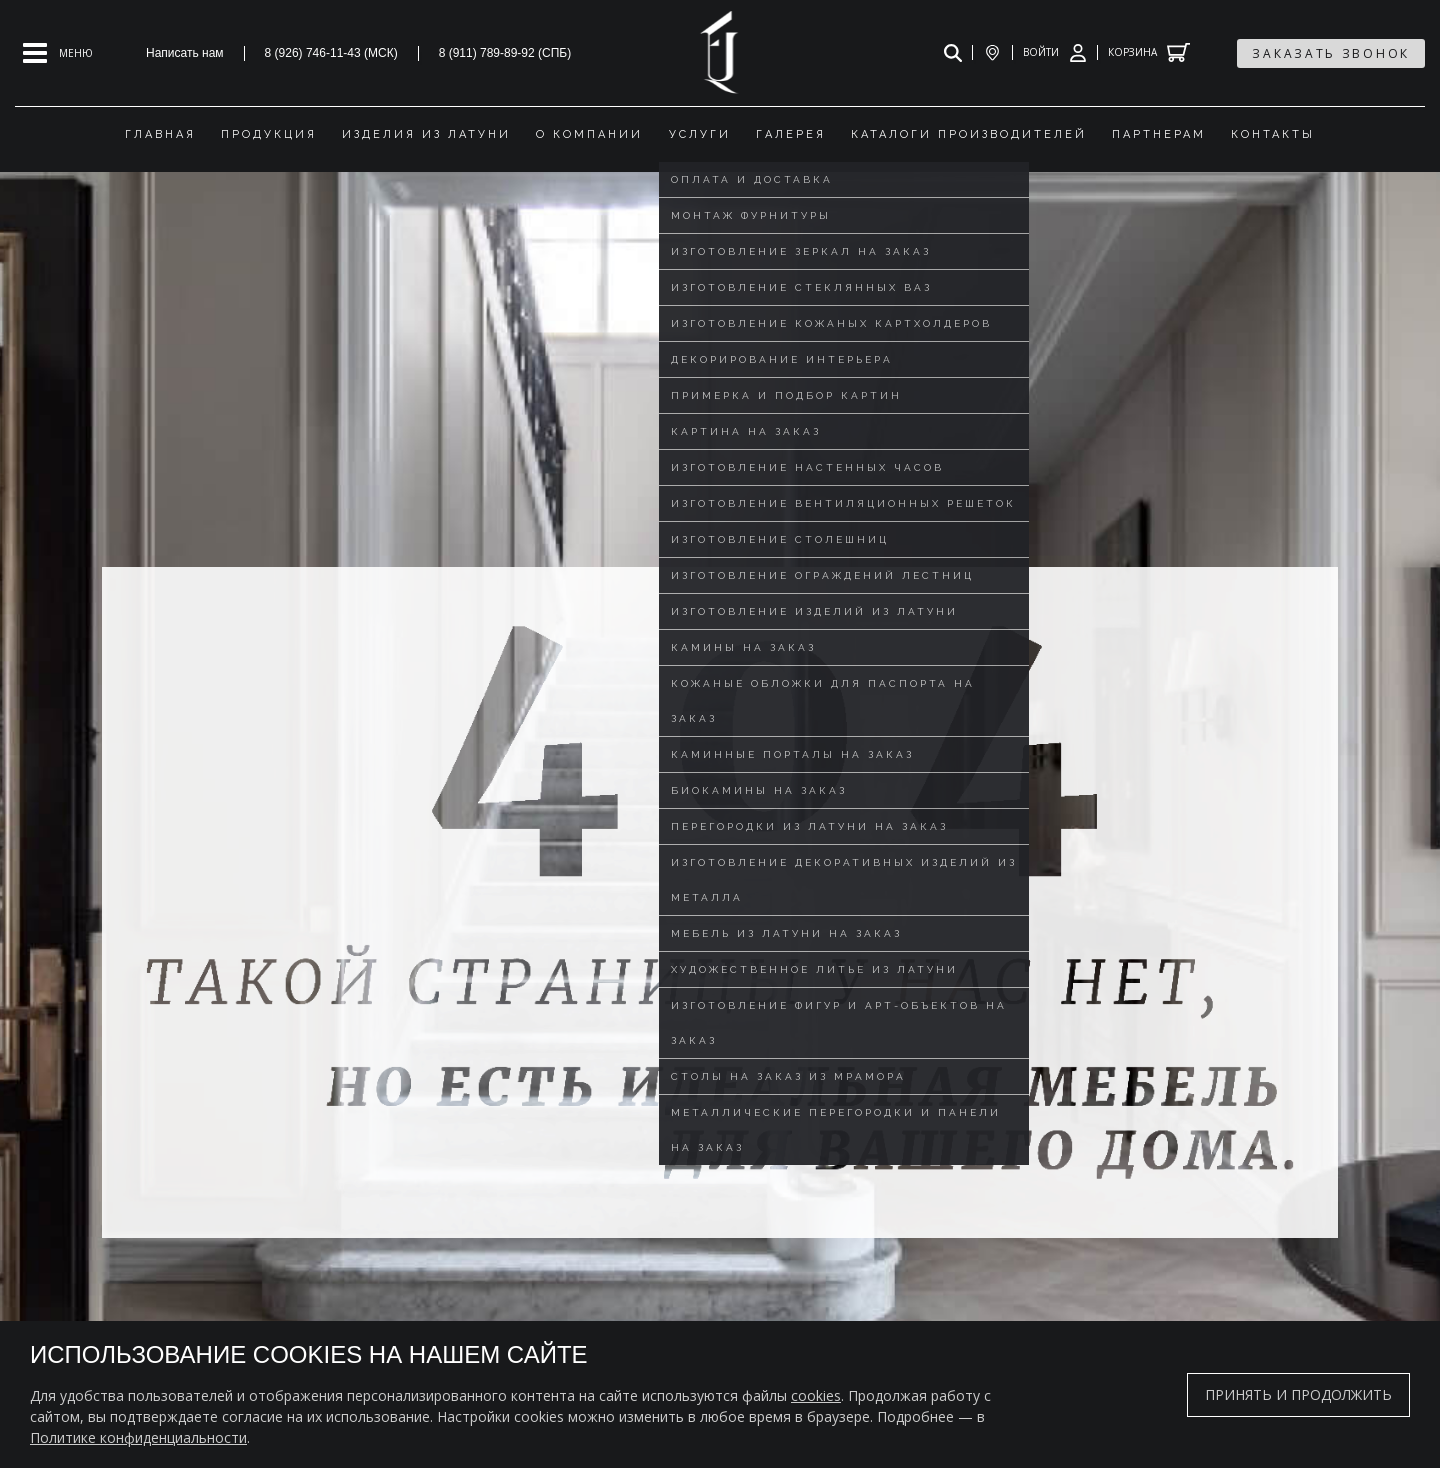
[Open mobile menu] (58, 53)
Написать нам (185, 53)
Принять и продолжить (1298, 1394)
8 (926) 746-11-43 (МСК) (331, 53)
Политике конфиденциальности (138, 1437)
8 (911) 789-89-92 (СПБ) (505, 53)
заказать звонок (1331, 53)
